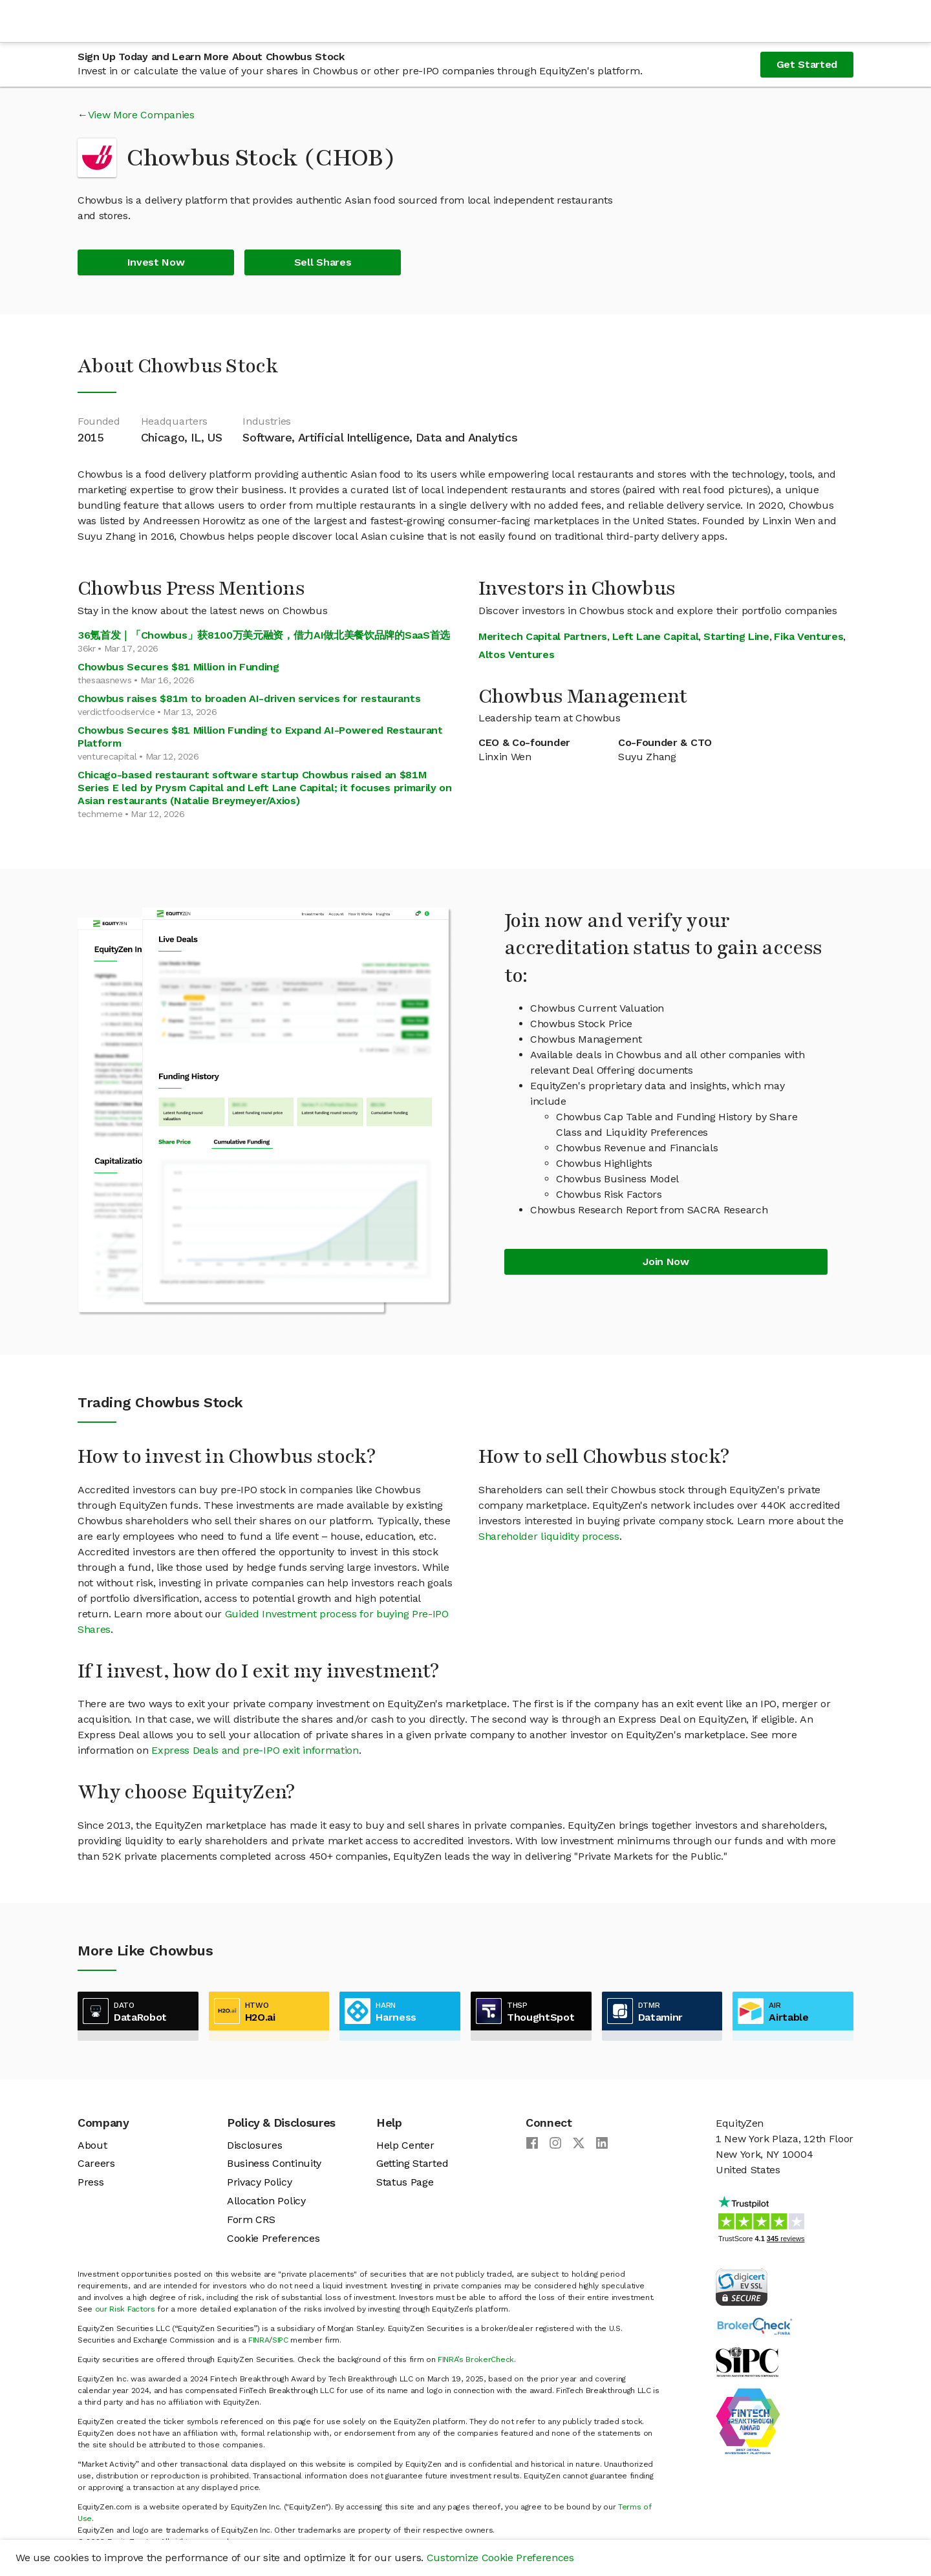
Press (90, 2182)
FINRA (258, 2340)
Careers (96, 2163)
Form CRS (251, 2219)
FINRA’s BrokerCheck (476, 2359)
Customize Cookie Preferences (500, 2557)
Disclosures (254, 2145)
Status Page (404, 2182)
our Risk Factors (125, 2309)
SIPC (280, 2340)
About (92, 2145)
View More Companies (141, 115)
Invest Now (156, 262)
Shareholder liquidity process (548, 1536)
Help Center (405, 2145)
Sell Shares (322, 262)
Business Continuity (274, 2163)
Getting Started (412, 2163)
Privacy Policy (259, 2182)
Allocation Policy (266, 2201)
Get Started (806, 64)
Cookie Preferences (273, 2238)
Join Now (666, 1261)
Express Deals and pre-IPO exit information (255, 1750)
